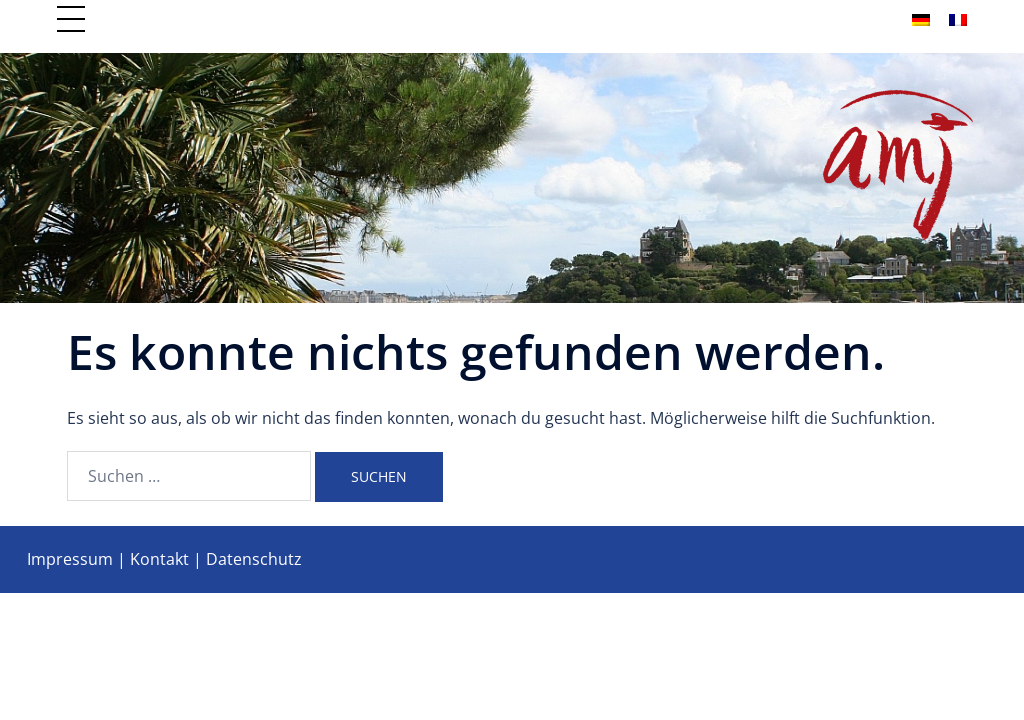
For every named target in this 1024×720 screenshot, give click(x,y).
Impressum (70, 559)
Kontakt (159, 559)
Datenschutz (254, 559)
